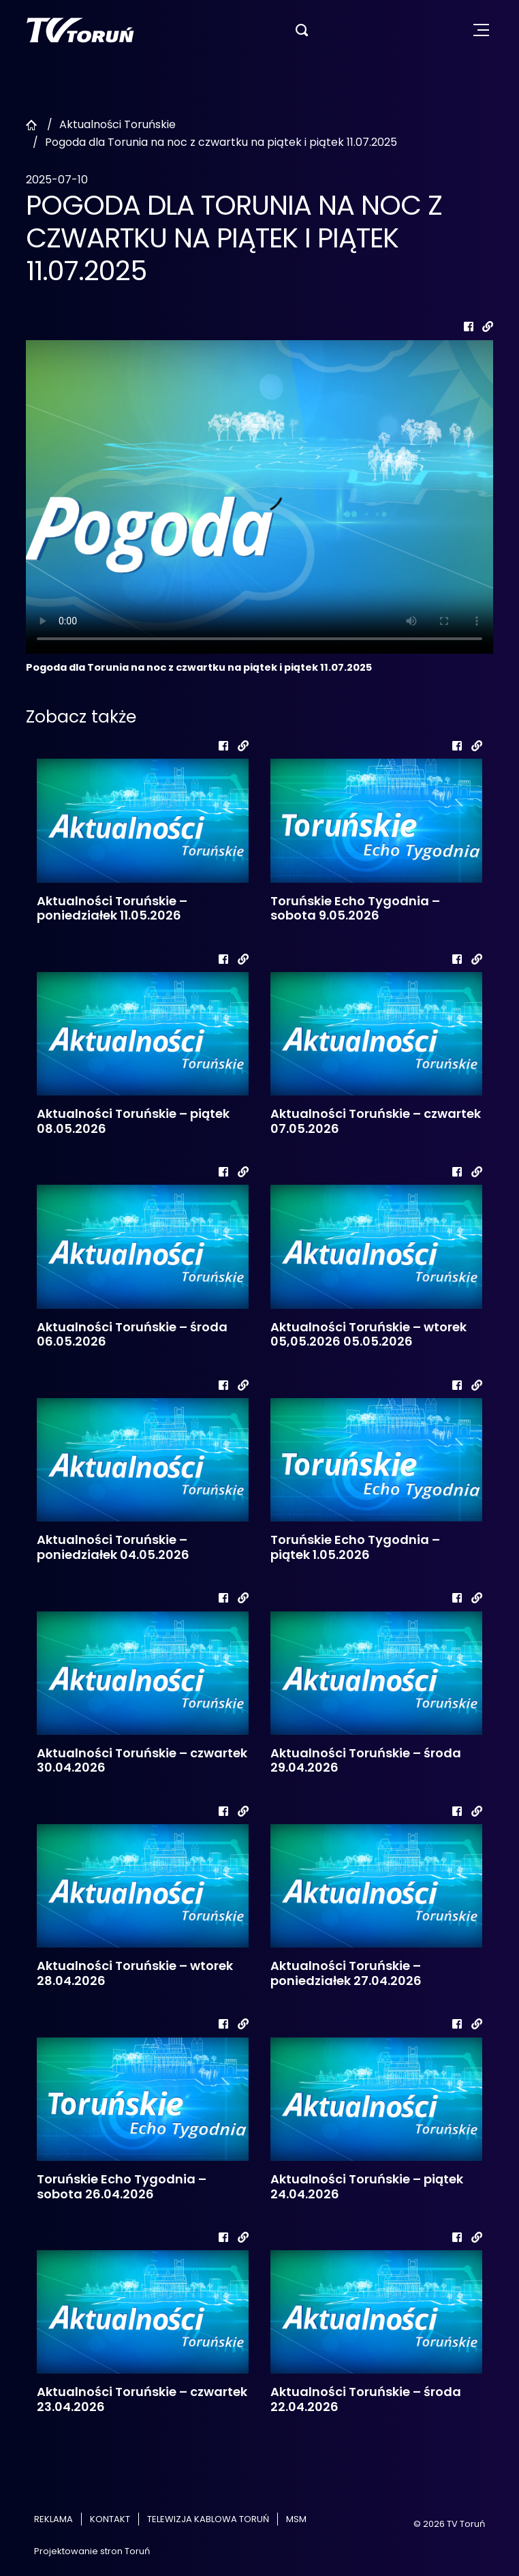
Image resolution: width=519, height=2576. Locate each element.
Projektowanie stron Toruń (92, 2551)
